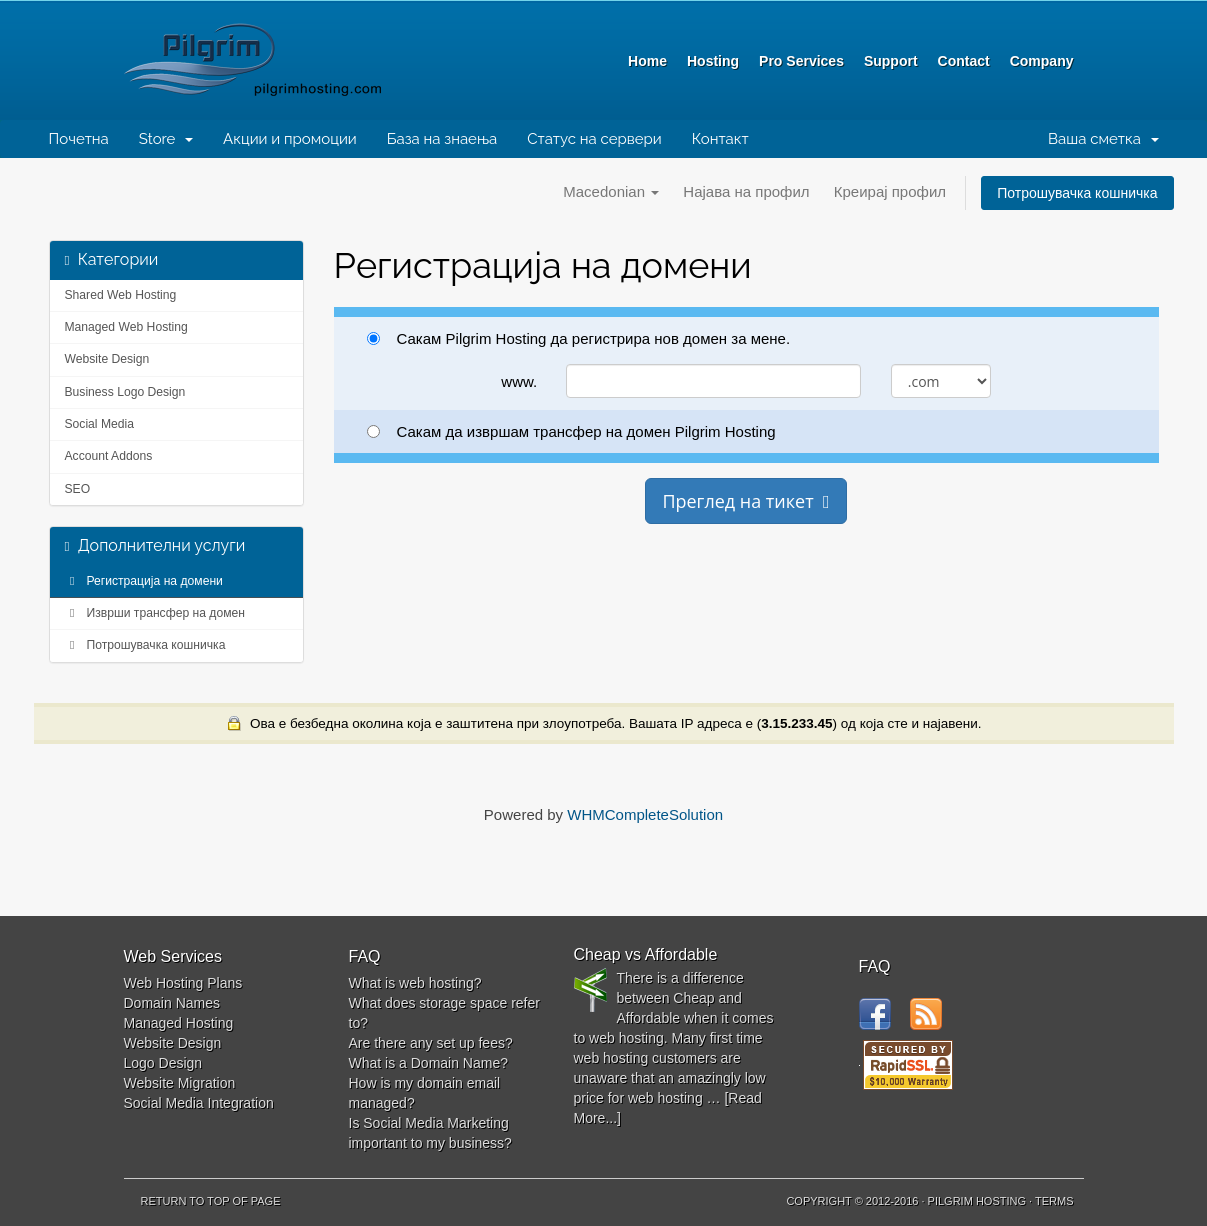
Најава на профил (746, 191)
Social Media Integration (199, 1103)
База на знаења (442, 139)
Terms (1054, 1201)
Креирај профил (890, 191)
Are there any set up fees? (431, 1043)
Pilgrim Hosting (294, 60)
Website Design (107, 359)
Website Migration (180, 1083)
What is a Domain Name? (429, 1063)
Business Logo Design (125, 392)
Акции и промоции (290, 139)
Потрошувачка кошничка (1077, 193)
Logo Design (163, 1063)
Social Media (100, 424)
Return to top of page (211, 1201)
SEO (78, 489)
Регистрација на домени (144, 581)
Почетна (79, 139)
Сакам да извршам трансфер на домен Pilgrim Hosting (571, 431)
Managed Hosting (179, 1023)
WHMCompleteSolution (645, 814)
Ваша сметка (1103, 139)
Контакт (720, 139)
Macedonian (611, 191)
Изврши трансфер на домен (155, 613)
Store (166, 139)
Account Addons (109, 456)
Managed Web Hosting (126, 327)
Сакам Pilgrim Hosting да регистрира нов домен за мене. (579, 338)
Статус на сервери (594, 139)
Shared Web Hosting (121, 295)
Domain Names (172, 1003)
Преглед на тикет (745, 501)
